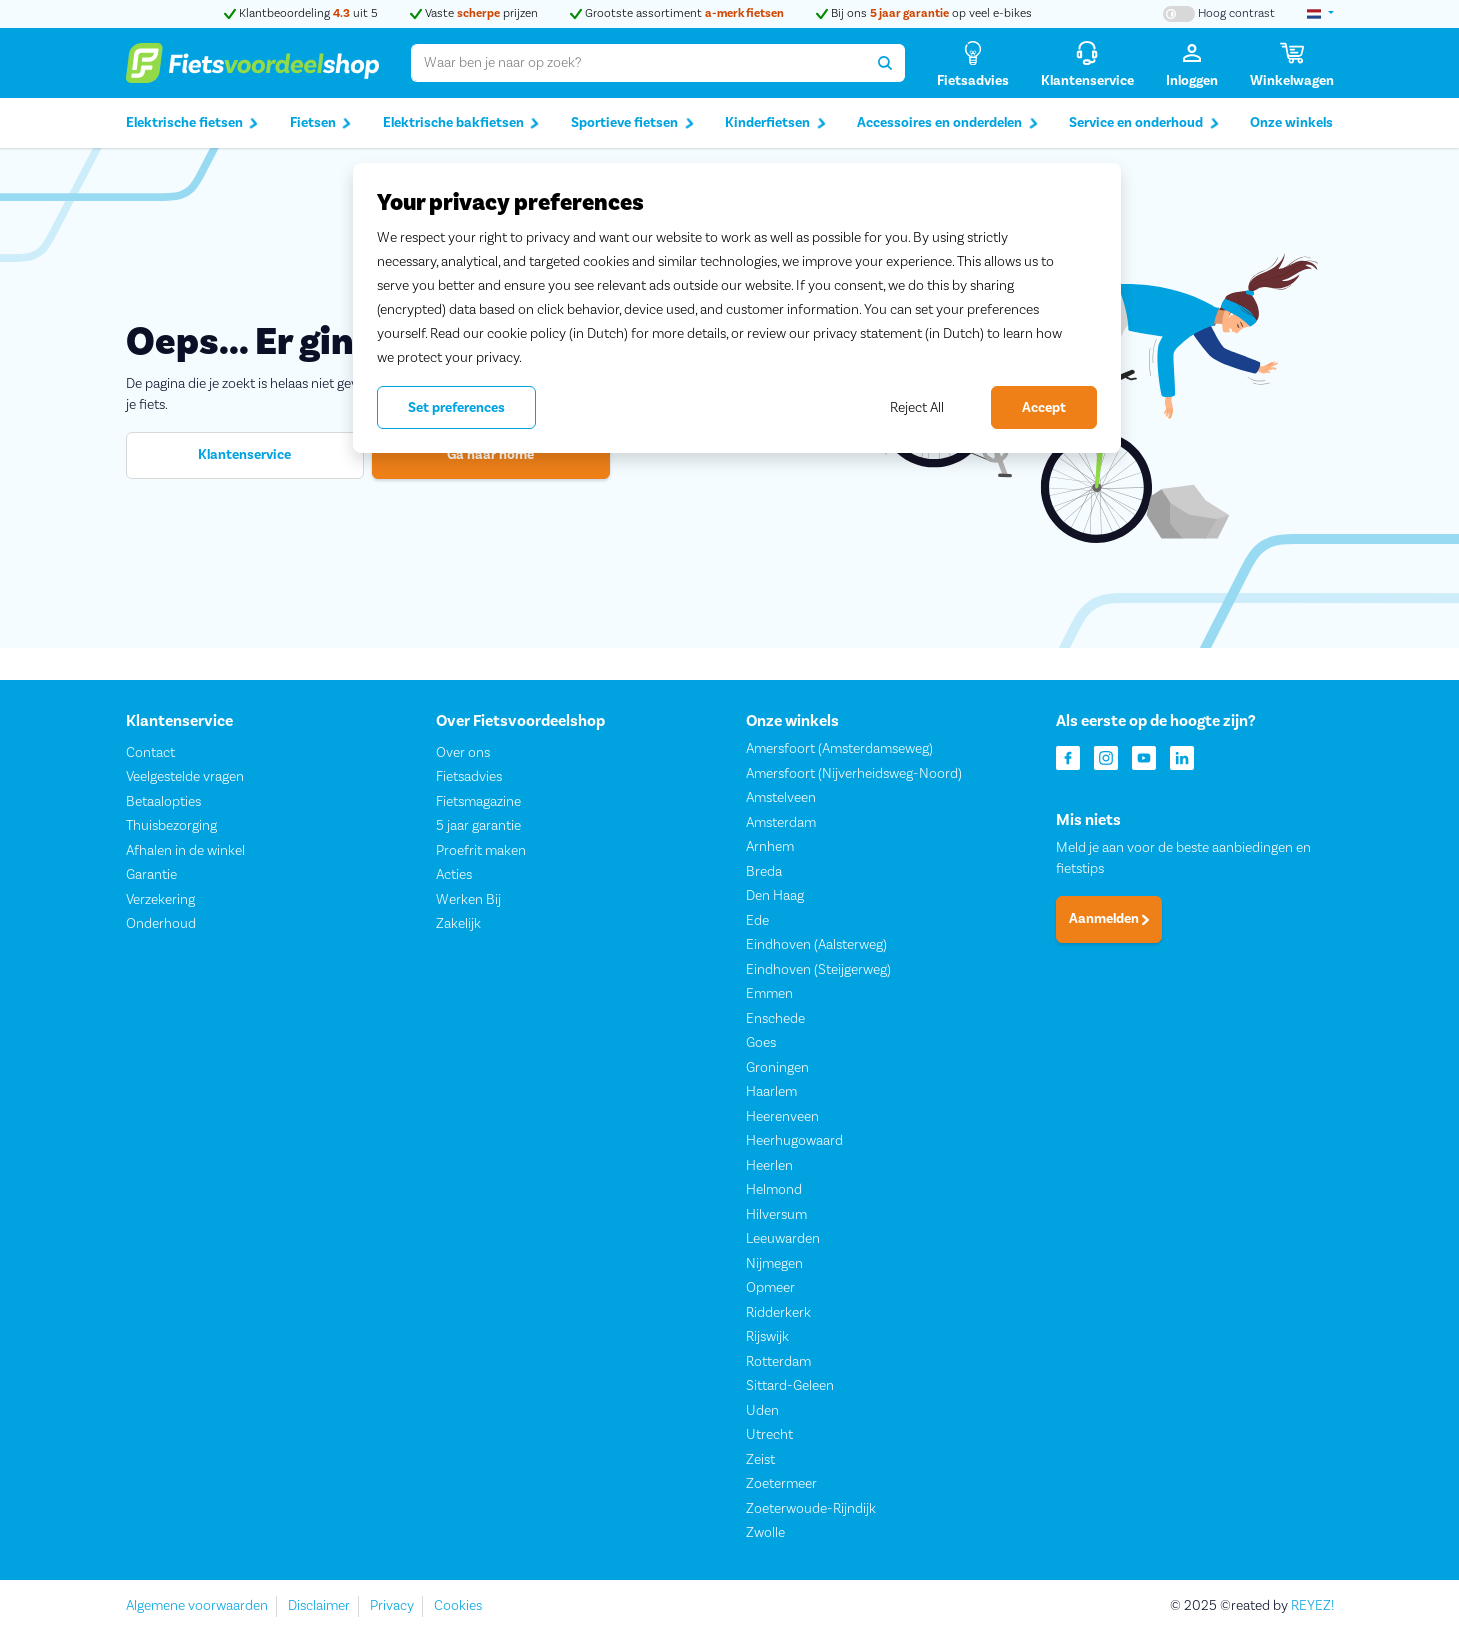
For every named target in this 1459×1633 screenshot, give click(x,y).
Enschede (775, 1019)
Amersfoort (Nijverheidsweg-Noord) (854, 774)
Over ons (463, 753)
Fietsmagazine (478, 802)
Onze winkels (1291, 123)
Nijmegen (774, 1264)
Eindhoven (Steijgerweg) (818, 970)
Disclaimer (319, 1606)
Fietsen (321, 123)
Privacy (392, 1606)
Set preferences (456, 408)
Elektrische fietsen (192, 123)
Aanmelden (1109, 920)
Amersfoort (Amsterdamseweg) (839, 750)
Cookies (458, 1606)
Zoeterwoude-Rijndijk (811, 1509)
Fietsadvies (469, 778)
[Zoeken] (885, 63)
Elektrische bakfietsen (461, 123)
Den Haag (775, 897)
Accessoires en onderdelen (947, 123)
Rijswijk (767, 1338)
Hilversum (776, 1215)
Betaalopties (163, 802)
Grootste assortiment (677, 13)
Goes (761, 1044)
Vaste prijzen (474, 13)
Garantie (151, 876)
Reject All (917, 408)
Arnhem (770, 848)
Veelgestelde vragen (185, 778)
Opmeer (770, 1289)
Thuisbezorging (171, 827)
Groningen (777, 1068)
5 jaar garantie (478, 827)
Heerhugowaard (794, 1142)
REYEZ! (1312, 1606)
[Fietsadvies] (973, 63)
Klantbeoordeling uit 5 (301, 13)
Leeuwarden (783, 1240)
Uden (762, 1411)
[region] (737, 308)
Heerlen (769, 1166)
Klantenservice (244, 455)
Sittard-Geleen (790, 1387)
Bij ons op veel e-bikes (924, 13)
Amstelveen (781, 799)
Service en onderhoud (1144, 123)
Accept (1044, 408)
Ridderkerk (778, 1313)
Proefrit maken (481, 851)
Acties (454, 876)
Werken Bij (468, 900)
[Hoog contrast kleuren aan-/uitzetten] (1219, 14)
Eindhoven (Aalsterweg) (816, 946)
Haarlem (771, 1093)
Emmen (769, 995)
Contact (150, 753)
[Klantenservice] (1087, 63)
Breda (764, 872)
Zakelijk (458, 925)
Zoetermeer (781, 1485)
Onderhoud (161, 925)
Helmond (774, 1191)
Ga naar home (490, 455)
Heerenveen (782, 1117)
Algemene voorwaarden (197, 1606)
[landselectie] (1320, 14)
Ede (757, 921)
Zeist (760, 1460)
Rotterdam (778, 1362)
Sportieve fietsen (632, 123)
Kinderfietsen (775, 123)
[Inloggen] (1192, 63)
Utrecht (769, 1436)
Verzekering (160, 900)
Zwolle (765, 1534)
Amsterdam (781, 823)
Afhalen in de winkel (185, 851)
